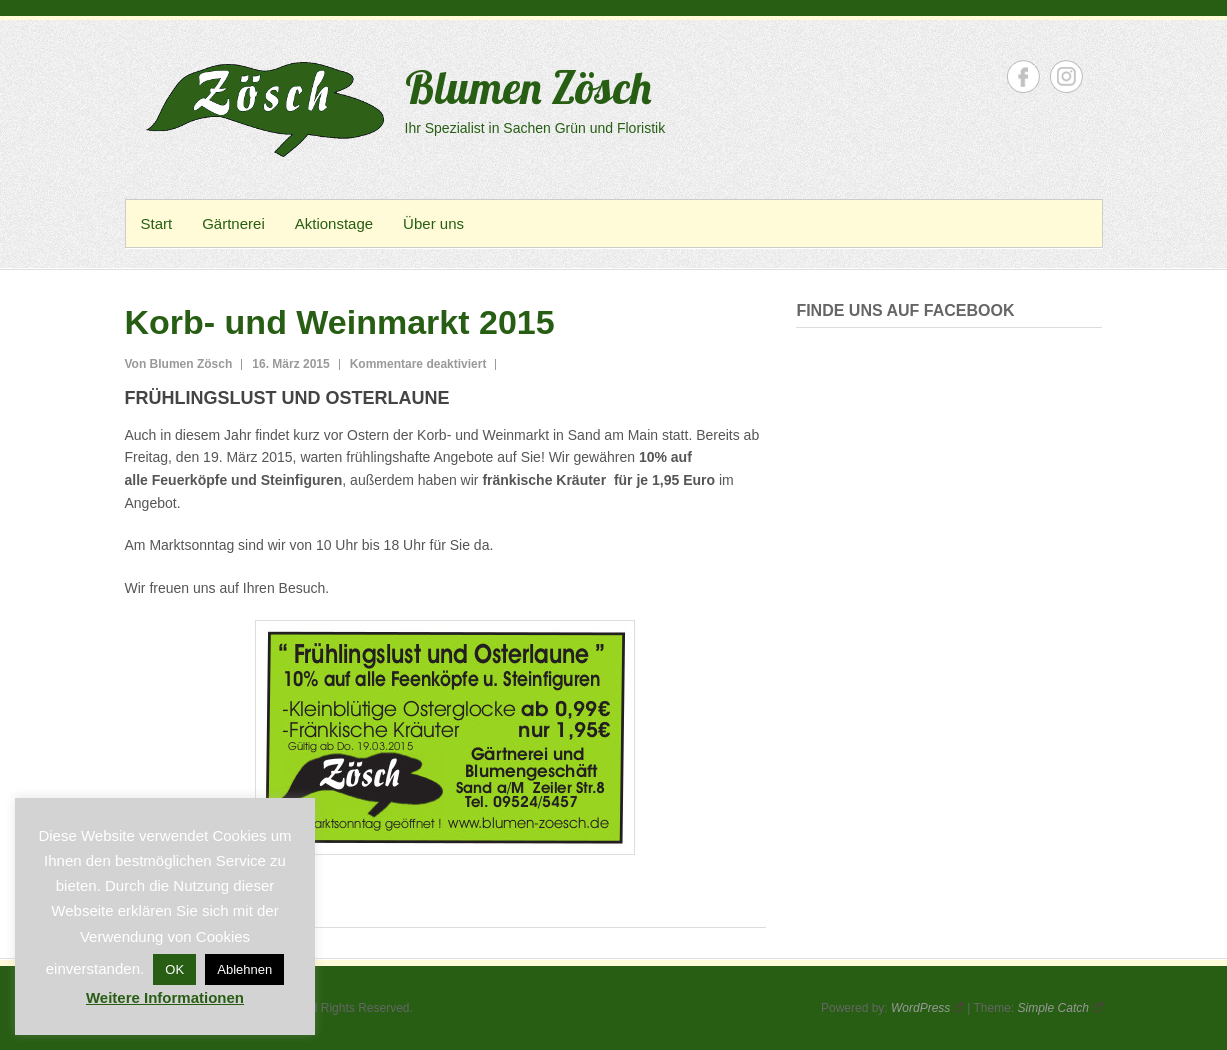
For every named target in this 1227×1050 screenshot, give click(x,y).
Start (157, 223)
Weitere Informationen (165, 997)
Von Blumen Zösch (179, 364)
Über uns (433, 223)
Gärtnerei (233, 223)
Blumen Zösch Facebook (1023, 76)
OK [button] (174, 969)
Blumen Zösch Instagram (1066, 76)
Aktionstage (334, 223)
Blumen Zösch (528, 87)
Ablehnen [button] (244, 969)
